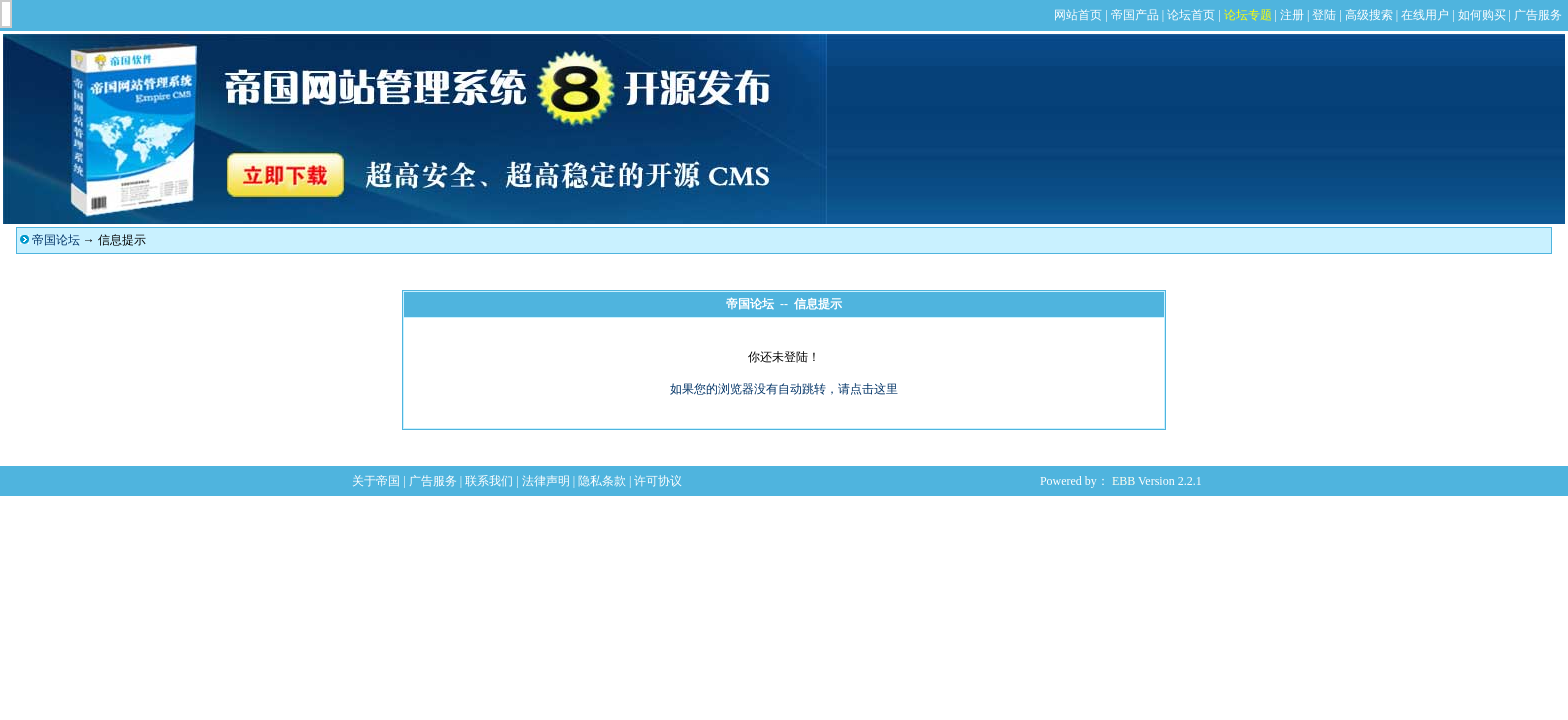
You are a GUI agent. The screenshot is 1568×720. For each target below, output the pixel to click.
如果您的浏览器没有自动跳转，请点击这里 (784, 389)
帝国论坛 (56, 240)
